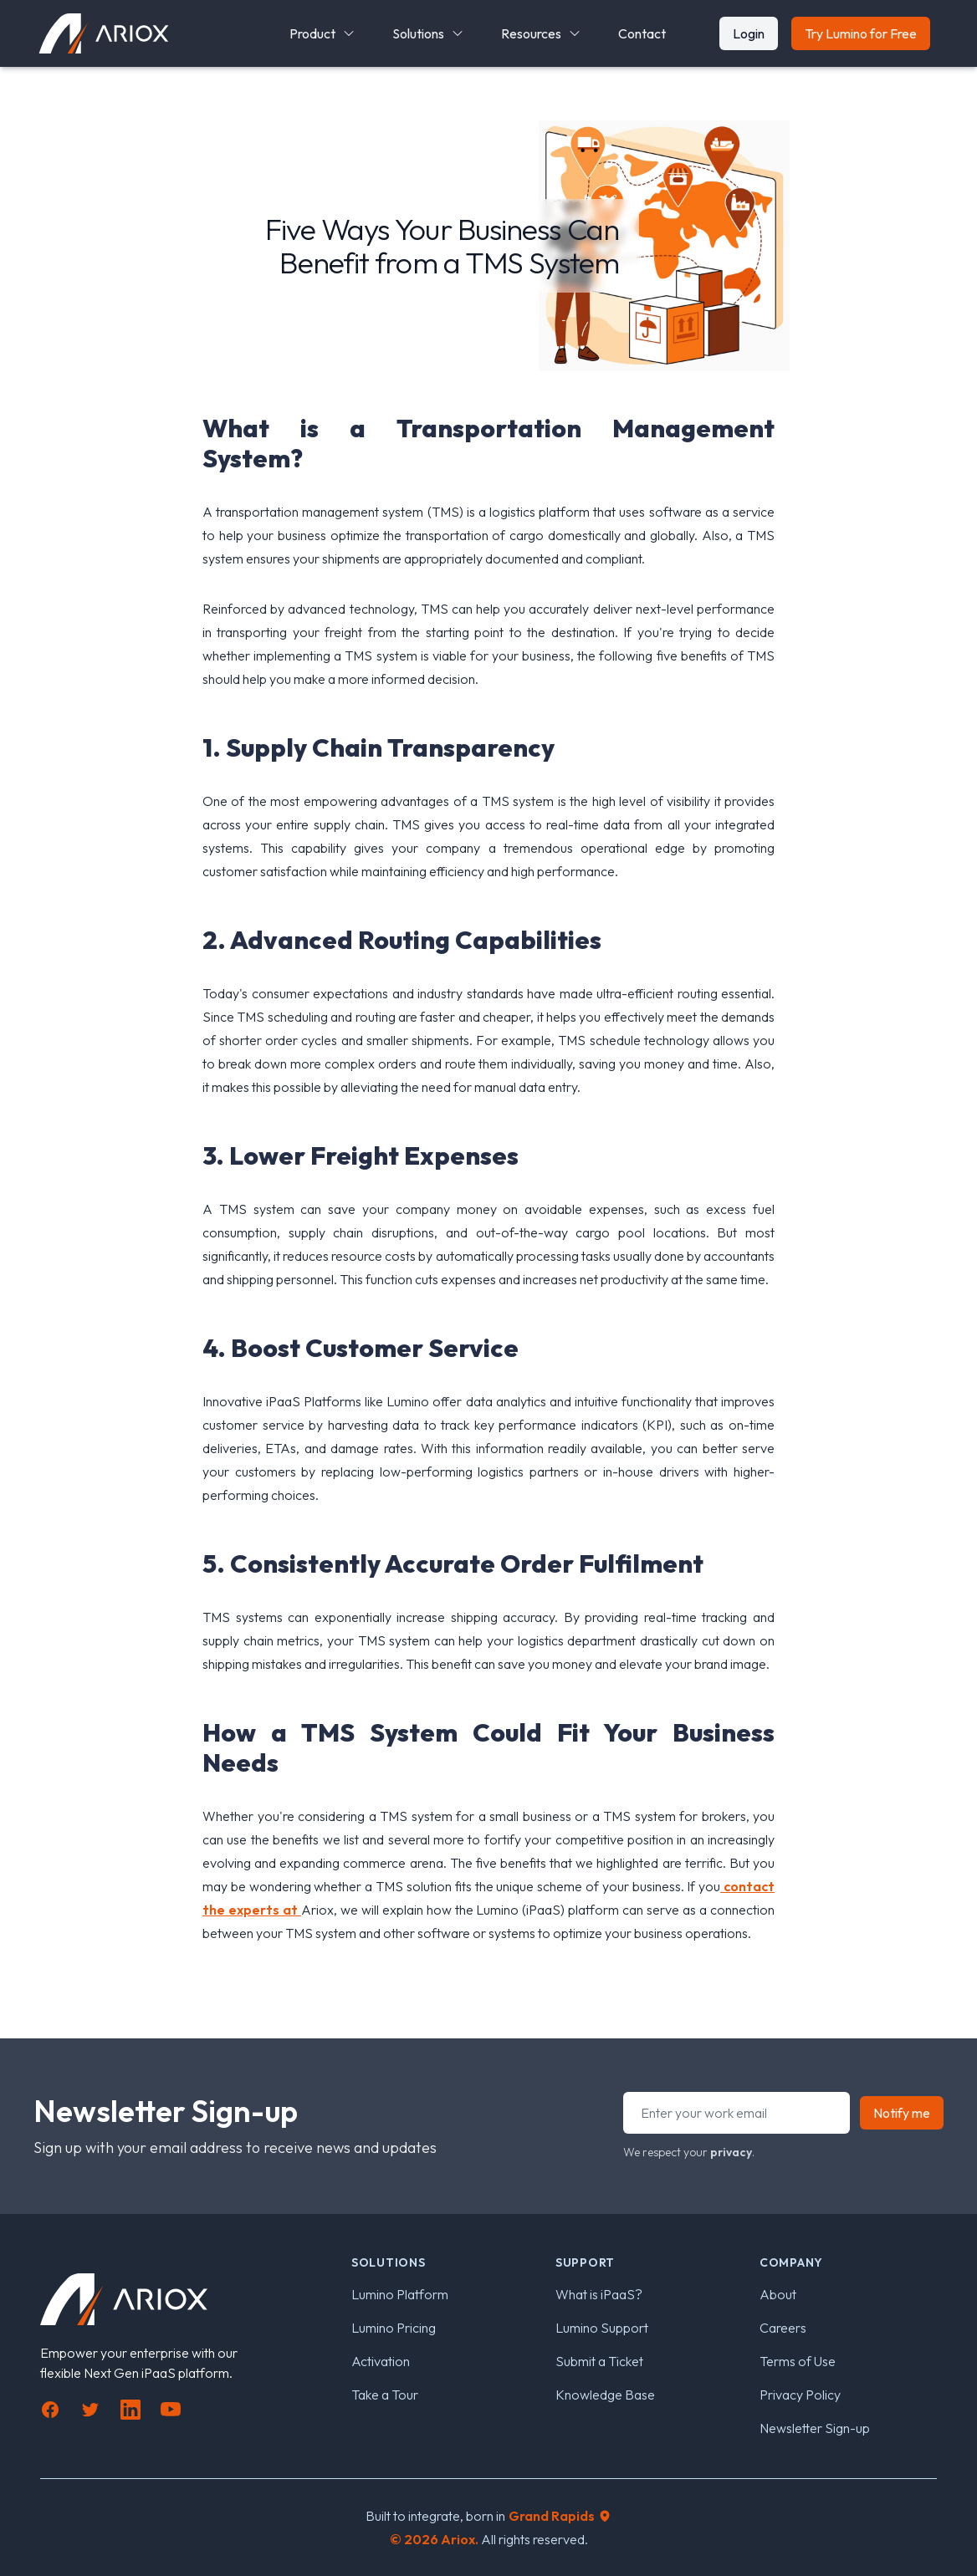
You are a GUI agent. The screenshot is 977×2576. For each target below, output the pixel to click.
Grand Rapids (560, 2515)
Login (749, 33)
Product (322, 33)
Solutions (428, 33)
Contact (642, 33)
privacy (731, 2152)
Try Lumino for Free (861, 33)
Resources (541, 33)
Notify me (901, 2112)
